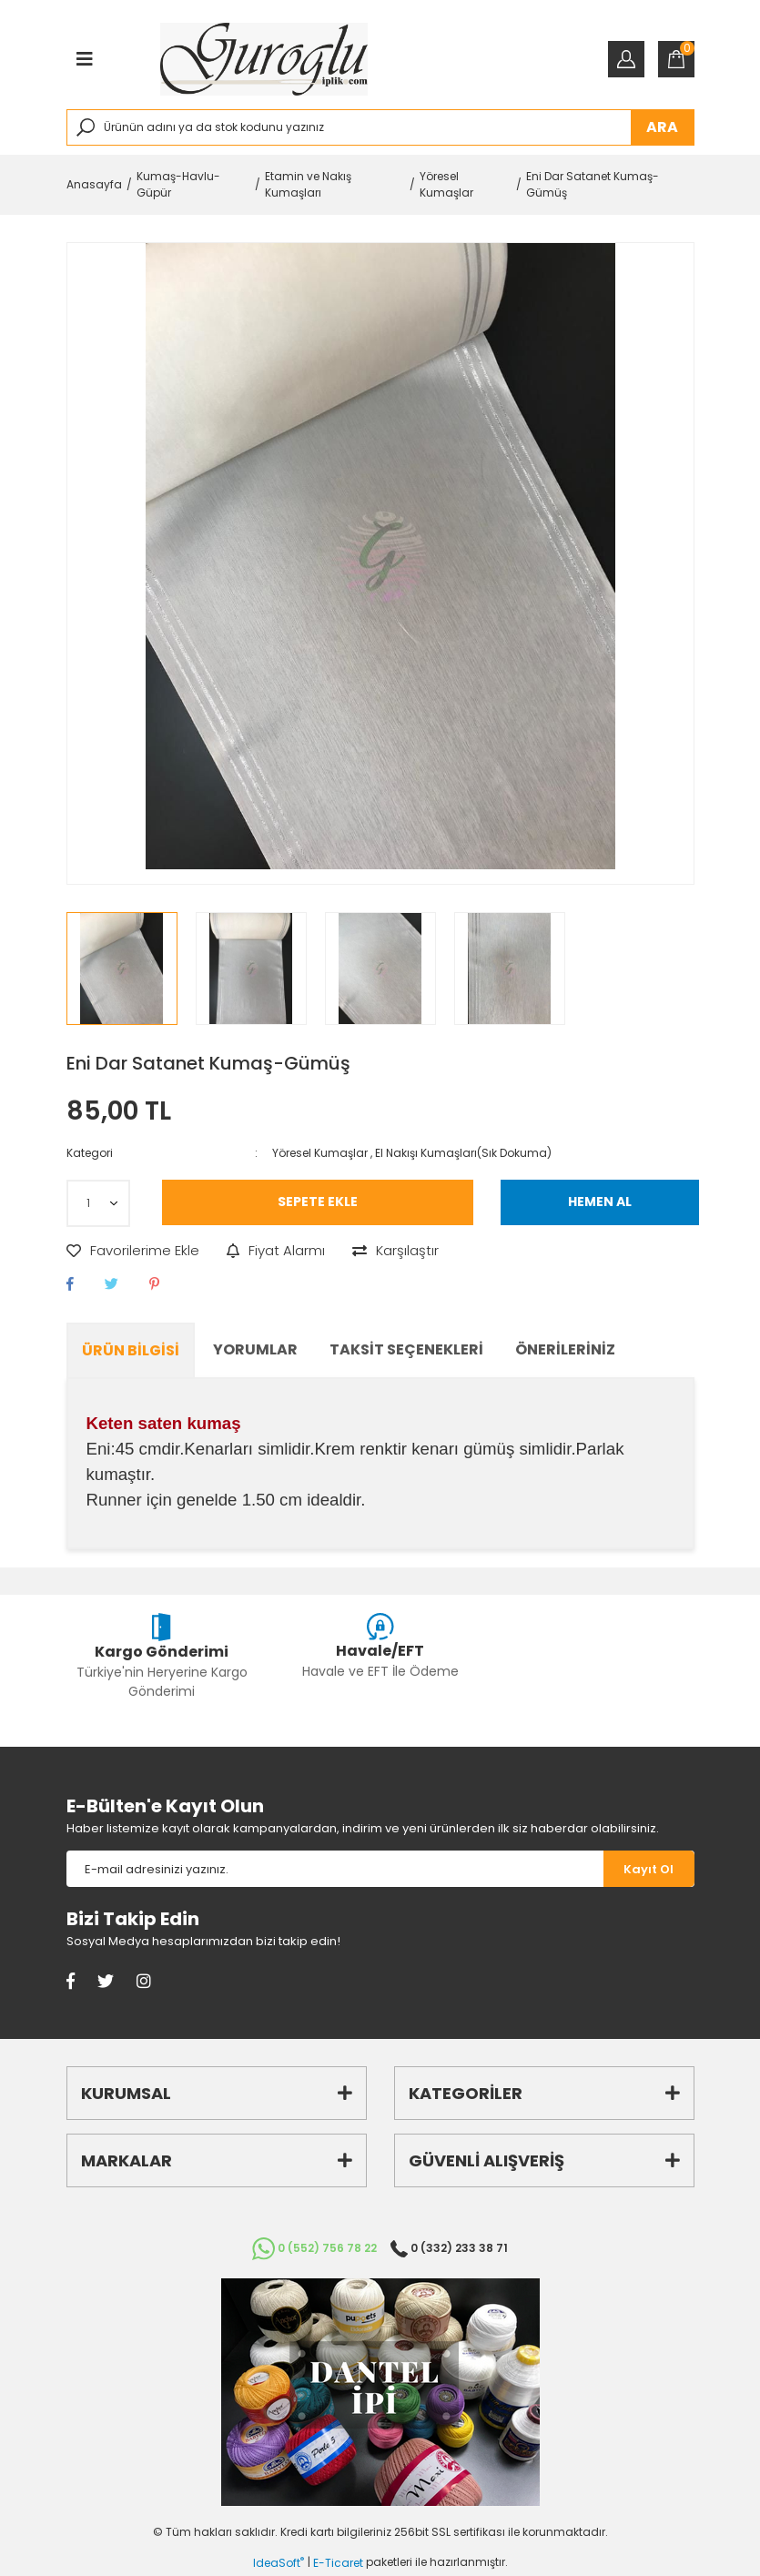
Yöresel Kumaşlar (320, 1153)
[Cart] (676, 59)
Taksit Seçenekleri (406, 1349)
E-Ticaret (338, 2563)
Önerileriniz (565, 1349)
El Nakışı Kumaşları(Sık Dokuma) (463, 1153)
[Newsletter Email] (334, 1869)
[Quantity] (98, 1203)
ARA (662, 127)
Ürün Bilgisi (130, 1350)
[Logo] (264, 59)
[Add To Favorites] (132, 1251)
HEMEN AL (600, 1201)
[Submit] (648, 1869)
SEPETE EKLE (318, 1201)
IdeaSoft (278, 2563)
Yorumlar (255, 1349)
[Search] (380, 127)
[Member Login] (626, 59)
